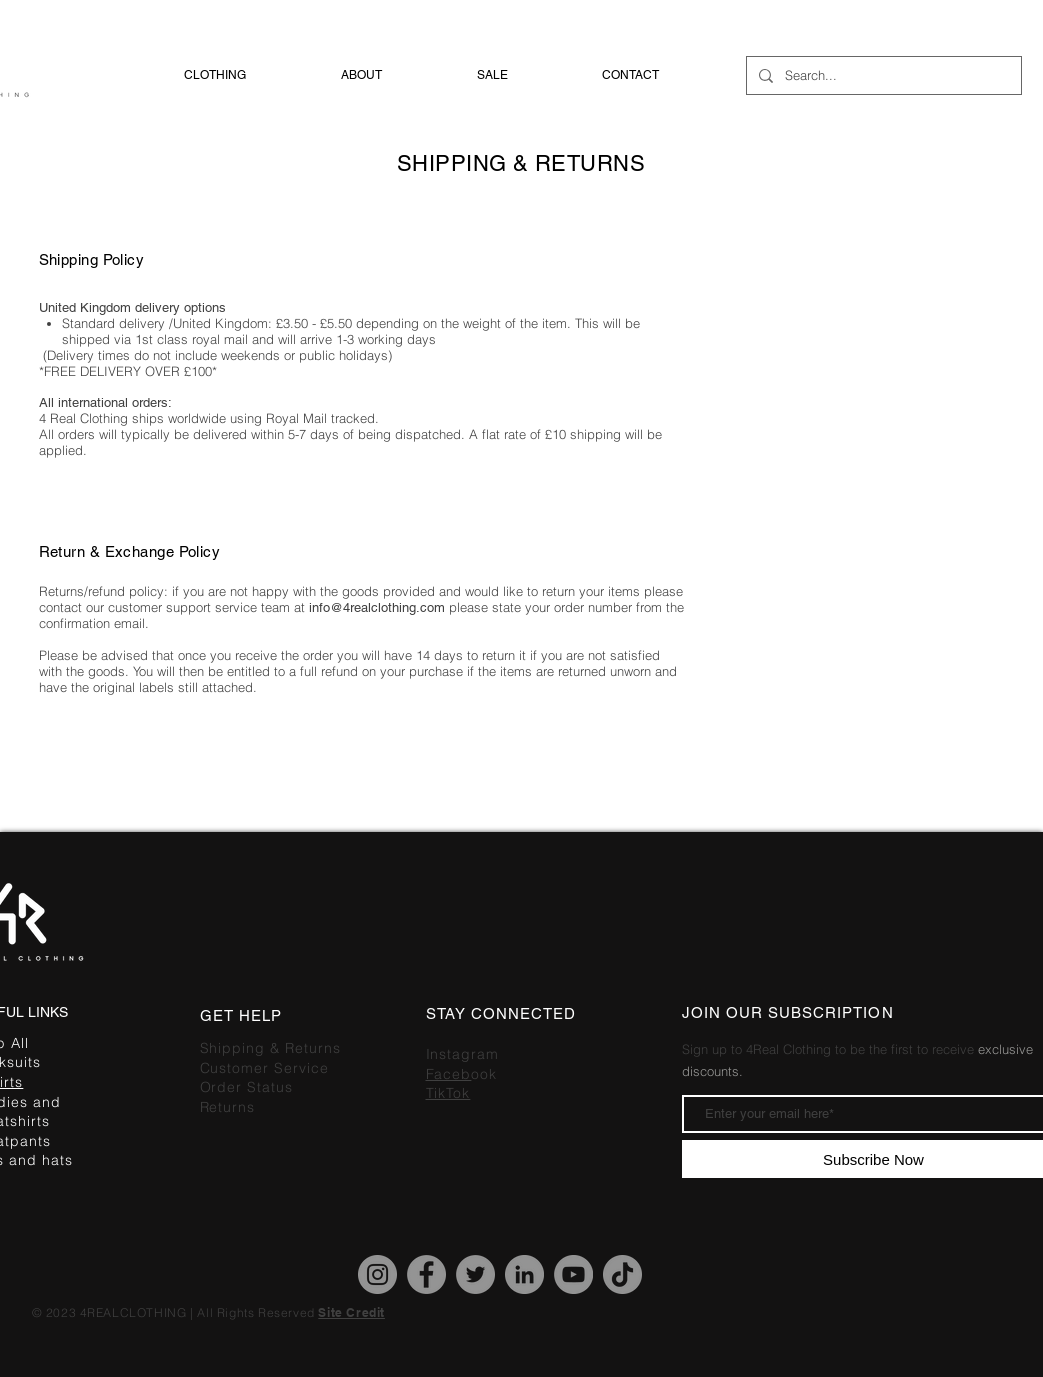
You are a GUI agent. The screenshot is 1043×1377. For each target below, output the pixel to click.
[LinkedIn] (524, 1274)
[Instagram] (377, 1274)
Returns (228, 1107)
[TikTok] (622, 1274)
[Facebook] (426, 1274)
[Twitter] (475, 1274)
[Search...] (882, 75)
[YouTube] (573, 1274)
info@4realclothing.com (379, 607)
